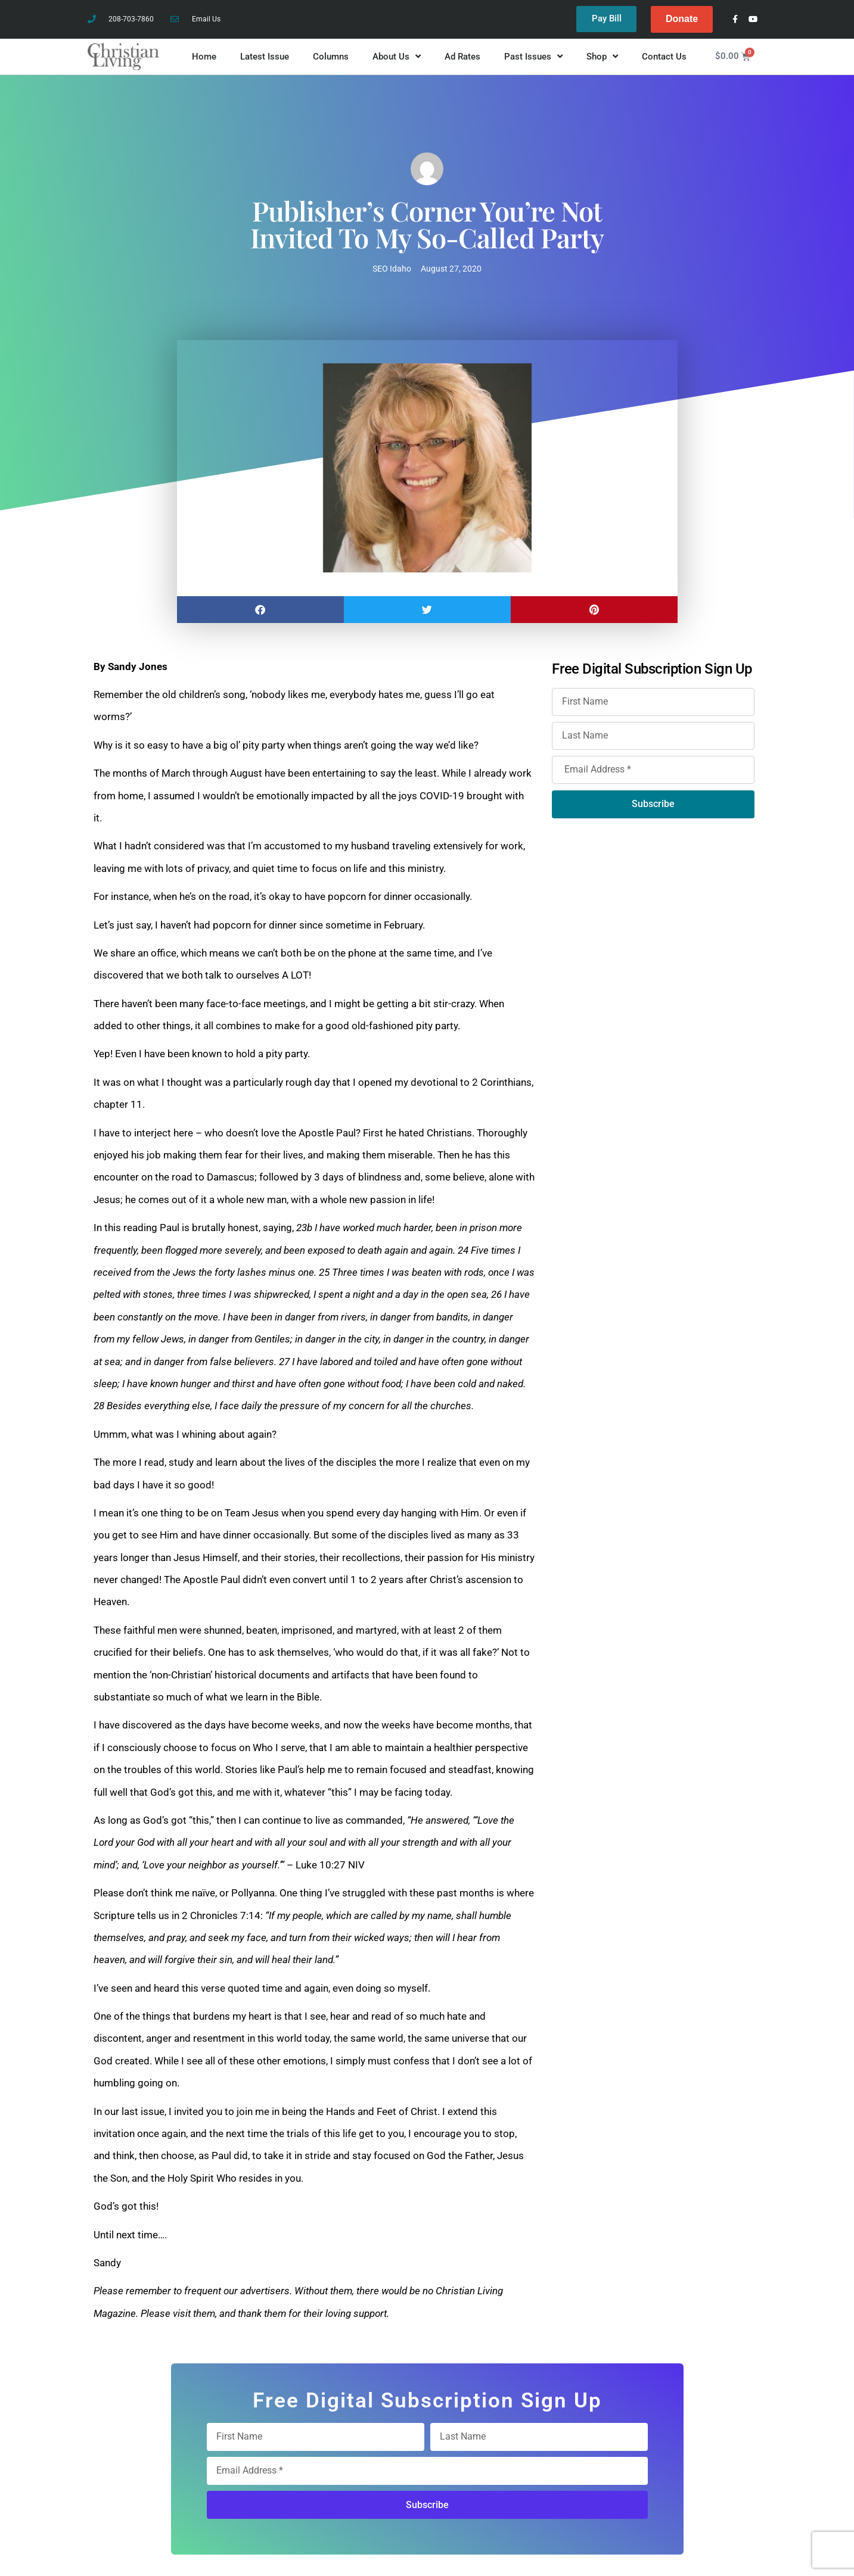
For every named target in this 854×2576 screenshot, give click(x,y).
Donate (682, 19)
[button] (260, 609)
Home (204, 56)
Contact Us (664, 56)
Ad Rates (462, 56)
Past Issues (533, 56)
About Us (396, 56)
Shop (602, 56)
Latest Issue (264, 56)
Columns (331, 56)
